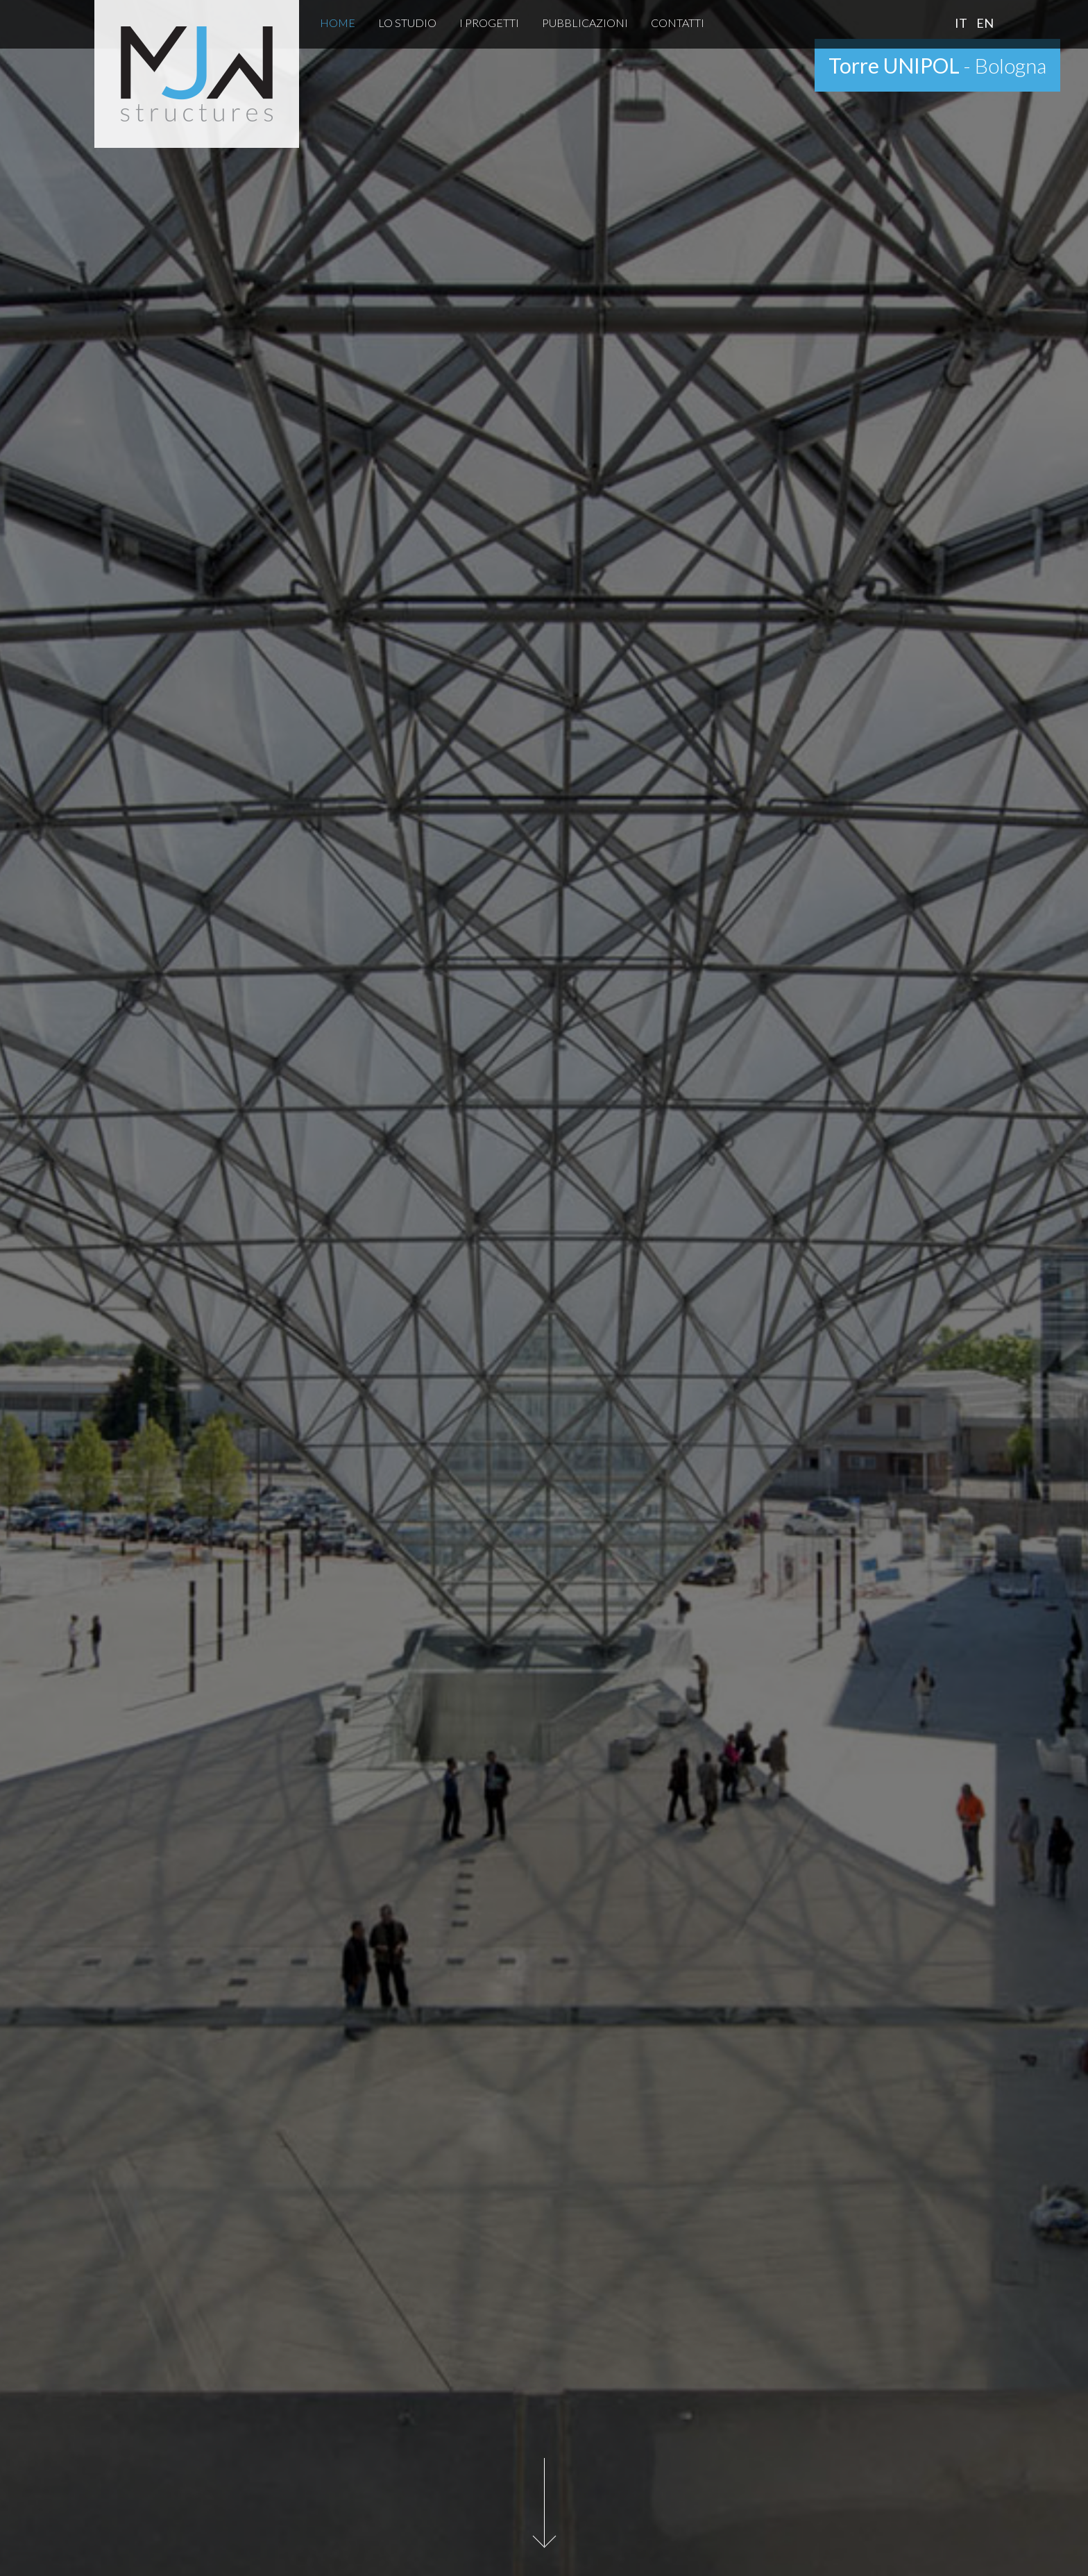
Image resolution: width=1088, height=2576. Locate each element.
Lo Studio (407, 22)
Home (337, 22)
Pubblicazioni (585, 22)
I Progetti (489, 22)
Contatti (677, 22)
